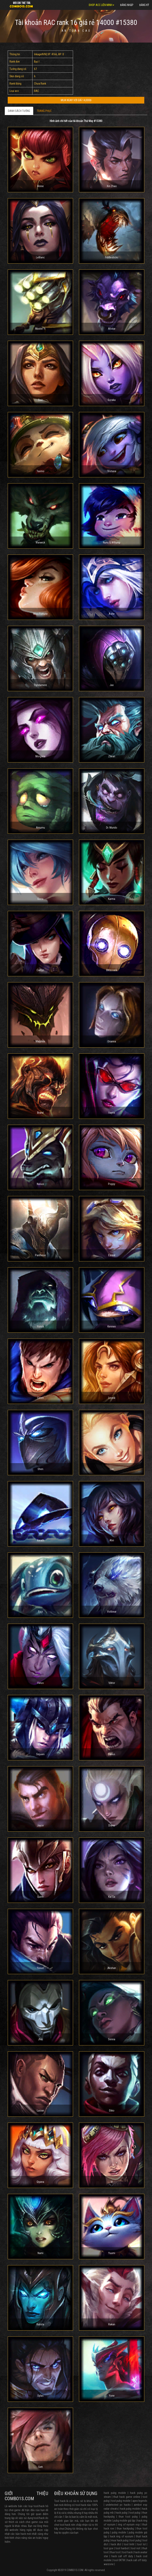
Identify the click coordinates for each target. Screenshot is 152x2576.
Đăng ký (144, 5)
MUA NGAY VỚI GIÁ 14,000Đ (76, 100)
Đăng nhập (126, 5)
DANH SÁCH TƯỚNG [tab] (19, 110)
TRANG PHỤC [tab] (44, 110)
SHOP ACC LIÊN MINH (101, 5)
